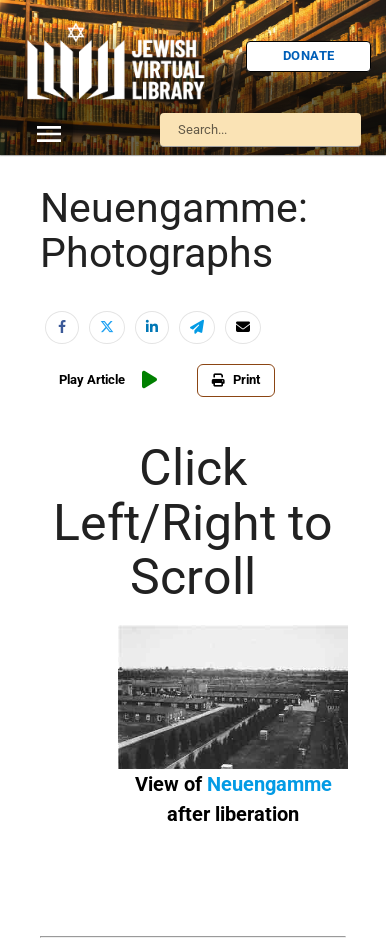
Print (236, 379)
